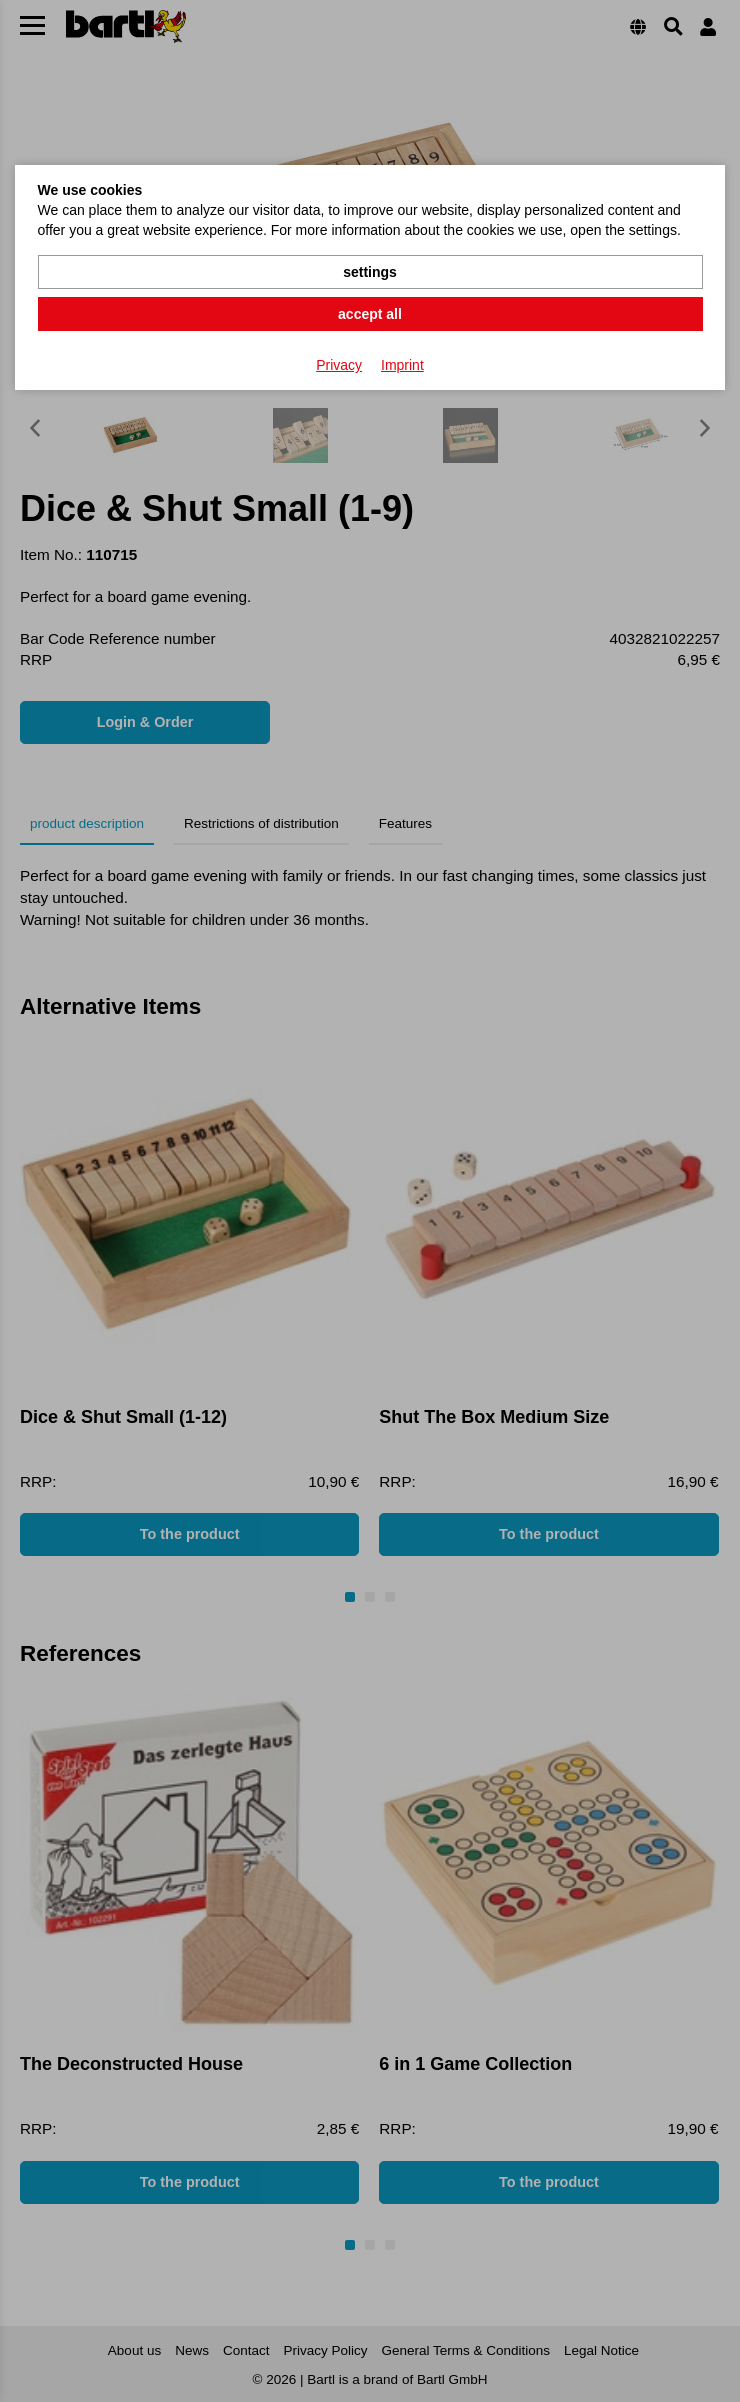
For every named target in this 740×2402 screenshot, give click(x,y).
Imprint (402, 365)
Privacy (339, 365)
